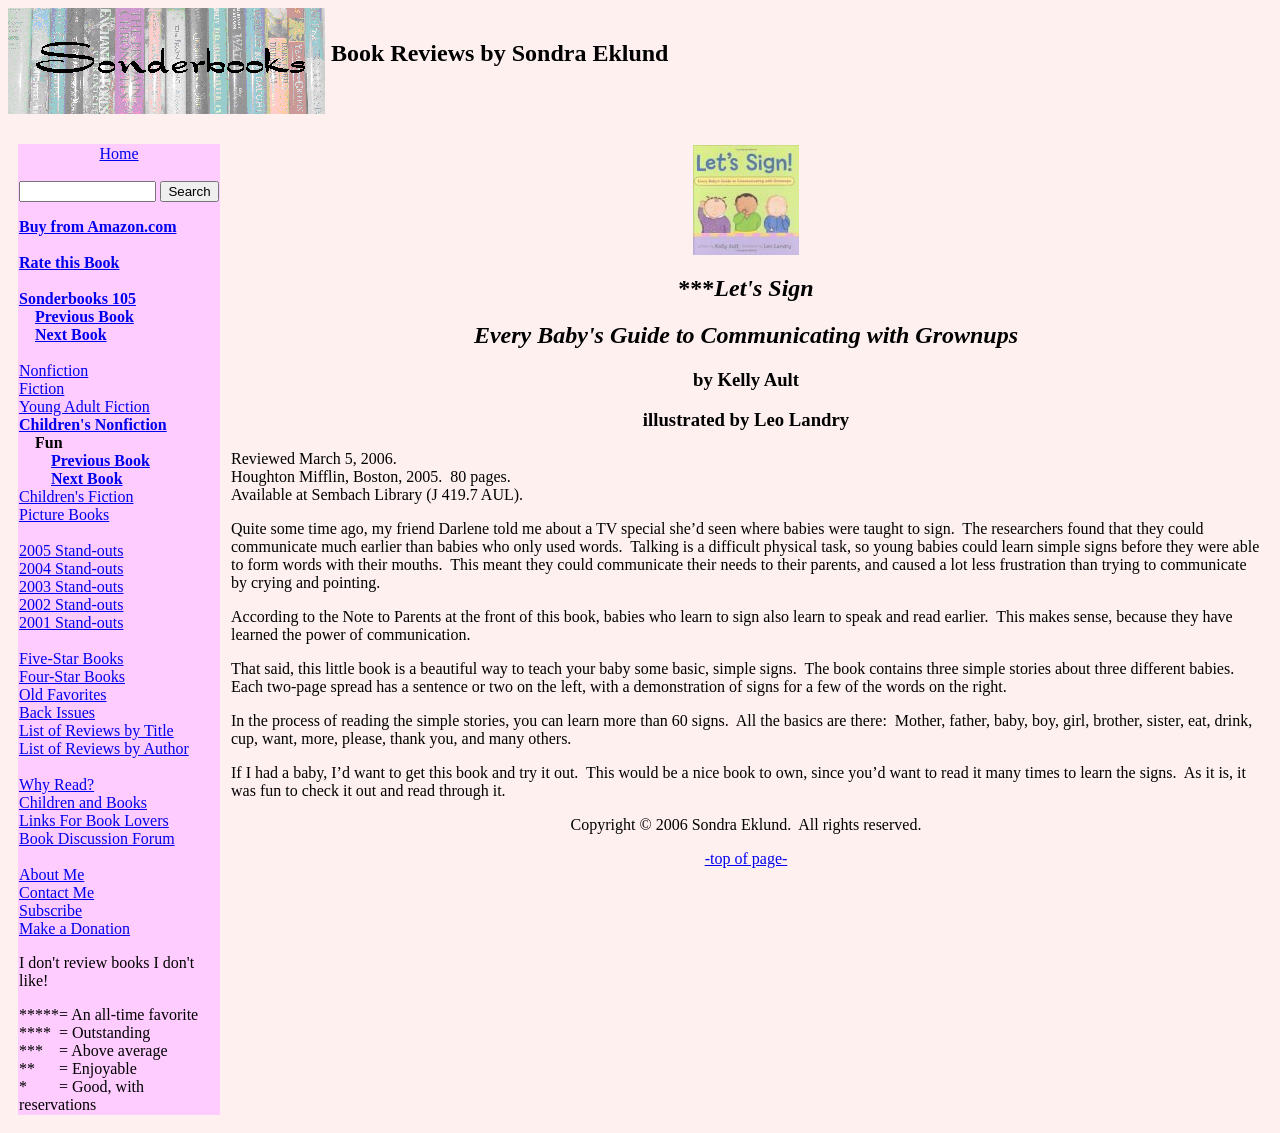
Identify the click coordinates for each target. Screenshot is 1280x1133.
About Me (51, 874)
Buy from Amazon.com (97, 226)
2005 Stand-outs (71, 550)
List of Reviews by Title (96, 730)
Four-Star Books (72, 676)
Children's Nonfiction (93, 424)
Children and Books (83, 802)
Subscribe (50, 910)
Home (118, 153)
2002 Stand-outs (71, 604)
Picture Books (64, 514)
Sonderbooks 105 (77, 298)
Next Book (71, 334)
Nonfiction (53, 370)
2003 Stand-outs (71, 586)
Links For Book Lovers (94, 820)
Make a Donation (74, 928)
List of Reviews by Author (104, 748)
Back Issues (57, 712)
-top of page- (746, 858)
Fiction (41, 388)
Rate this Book (69, 262)
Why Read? (56, 784)
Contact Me (56, 892)
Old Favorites (63, 694)
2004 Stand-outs (71, 568)
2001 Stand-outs (71, 622)
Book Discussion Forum (97, 838)
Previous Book (84, 316)
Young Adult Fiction (84, 406)
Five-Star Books (71, 658)
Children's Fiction (76, 496)
